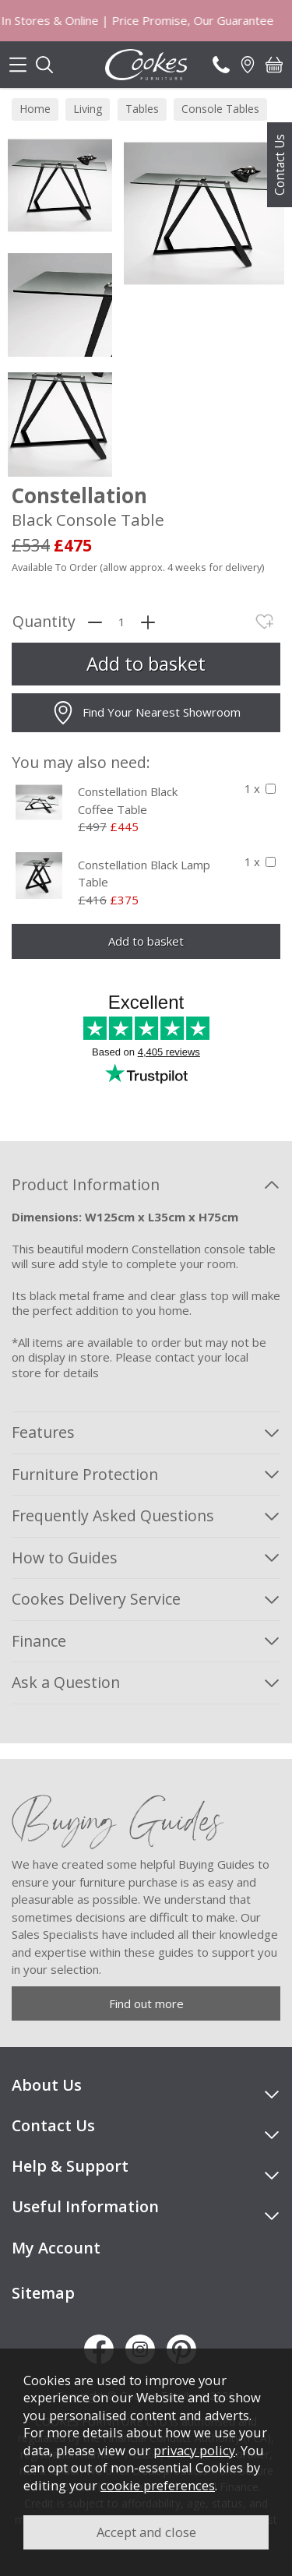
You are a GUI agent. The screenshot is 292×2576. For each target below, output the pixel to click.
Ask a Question (66, 1682)
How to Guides (65, 1557)
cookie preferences (157, 2485)
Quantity (44, 622)
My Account (56, 2247)
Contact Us (279, 165)
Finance (39, 1640)
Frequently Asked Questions (113, 1515)
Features (43, 1432)
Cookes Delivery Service (96, 1598)
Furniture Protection (85, 1474)
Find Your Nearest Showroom (146, 712)
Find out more (146, 2003)
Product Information (86, 1184)
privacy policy (194, 2450)
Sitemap (43, 2292)
